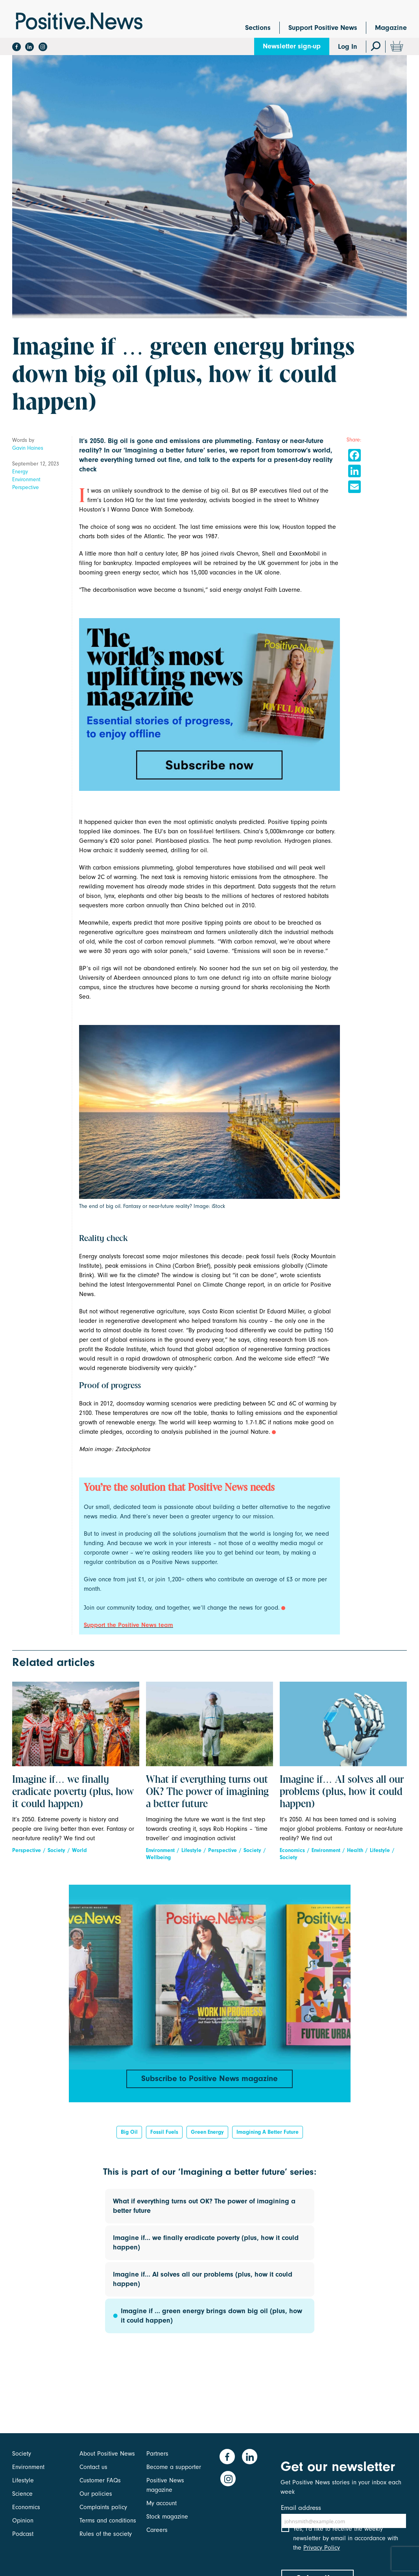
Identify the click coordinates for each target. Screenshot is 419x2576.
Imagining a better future (267, 2134)
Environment (26, 479)
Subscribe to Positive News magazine (210, 2079)
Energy (20, 471)
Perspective (25, 487)
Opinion (22, 2520)
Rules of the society (105, 2533)
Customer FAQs (100, 2480)
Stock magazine (167, 2516)
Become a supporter (173, 2467)
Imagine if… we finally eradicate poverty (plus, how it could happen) (73, 1792)
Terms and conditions (107, 2520)
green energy (207, 2134)
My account (161, 2503)
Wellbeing (158, 1857)
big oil (129, 2134)
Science (22, 2493)
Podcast (22, 2533)
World (79, 1850)
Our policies (95, 2493)
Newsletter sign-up (292, 46)
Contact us (93, 2467)
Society (56, 1850)
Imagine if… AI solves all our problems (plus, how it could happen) (342, 1792)
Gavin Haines (27, 448)
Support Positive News (322, 28)
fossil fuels (164, 2134)
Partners (157, 2453)
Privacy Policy (321, 2554)
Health (355, 1850)
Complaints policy (103, 2507)
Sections (258, 28)
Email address (301, 2507)
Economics (292, 1850)
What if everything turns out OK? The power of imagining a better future (207, 1792)
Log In (347, 46)
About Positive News (107, 2453)
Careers (157, 2530)
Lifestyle (191, 1850)
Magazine (391, 28)
